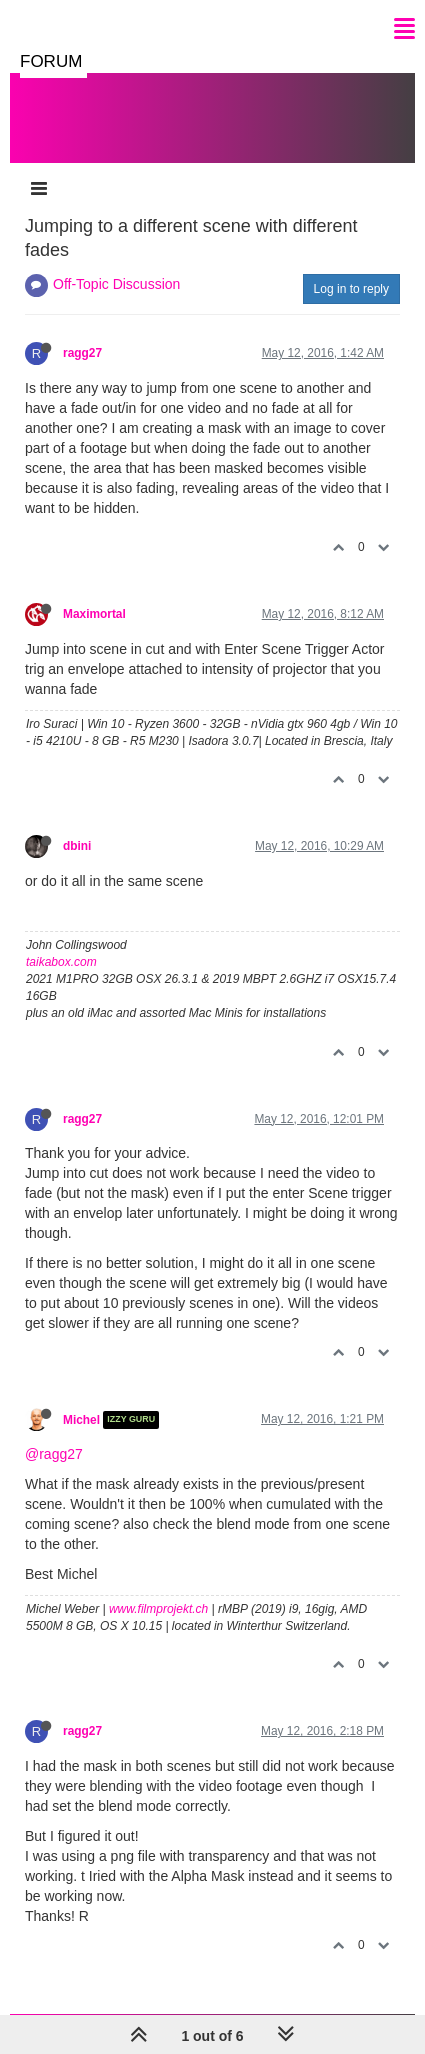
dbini (77, 846)
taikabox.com (61, 962)
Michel (81, 1420)
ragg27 (82, 353)
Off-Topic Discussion (116, 284)
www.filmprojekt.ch (158, 1609)
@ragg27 (54, 1454)
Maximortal (94, 614)
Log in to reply (351, 289)
